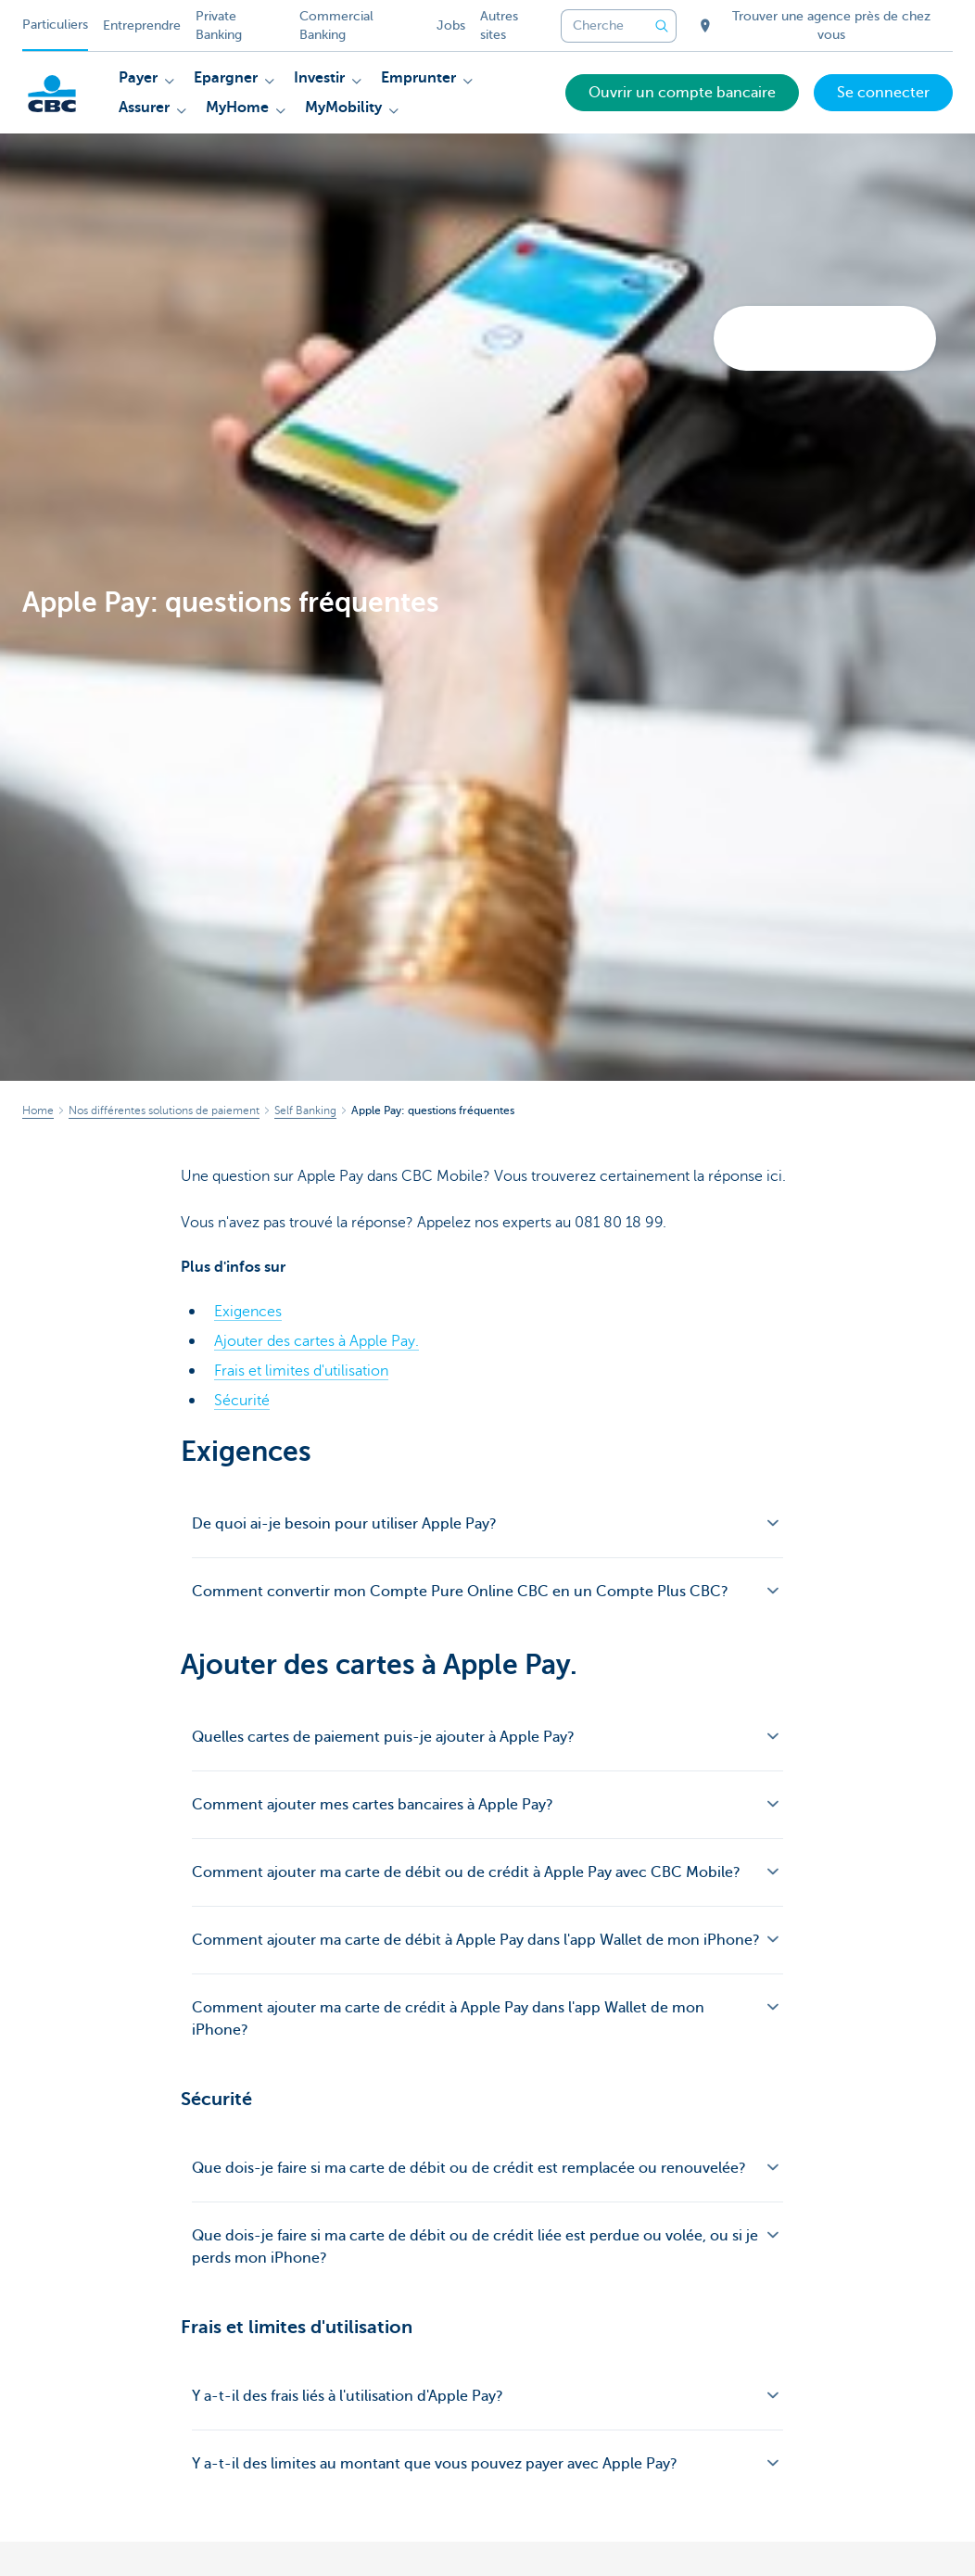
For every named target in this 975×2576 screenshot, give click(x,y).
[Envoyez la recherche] (662, 26)
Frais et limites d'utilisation (301, 1371)
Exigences (248, 1311)
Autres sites (499, 25)
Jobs (451, 25)
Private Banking (219, 25)
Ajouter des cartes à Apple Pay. (316, 1341)
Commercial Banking (336, 25)
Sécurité (242, 1400)
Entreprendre (142, 25)
